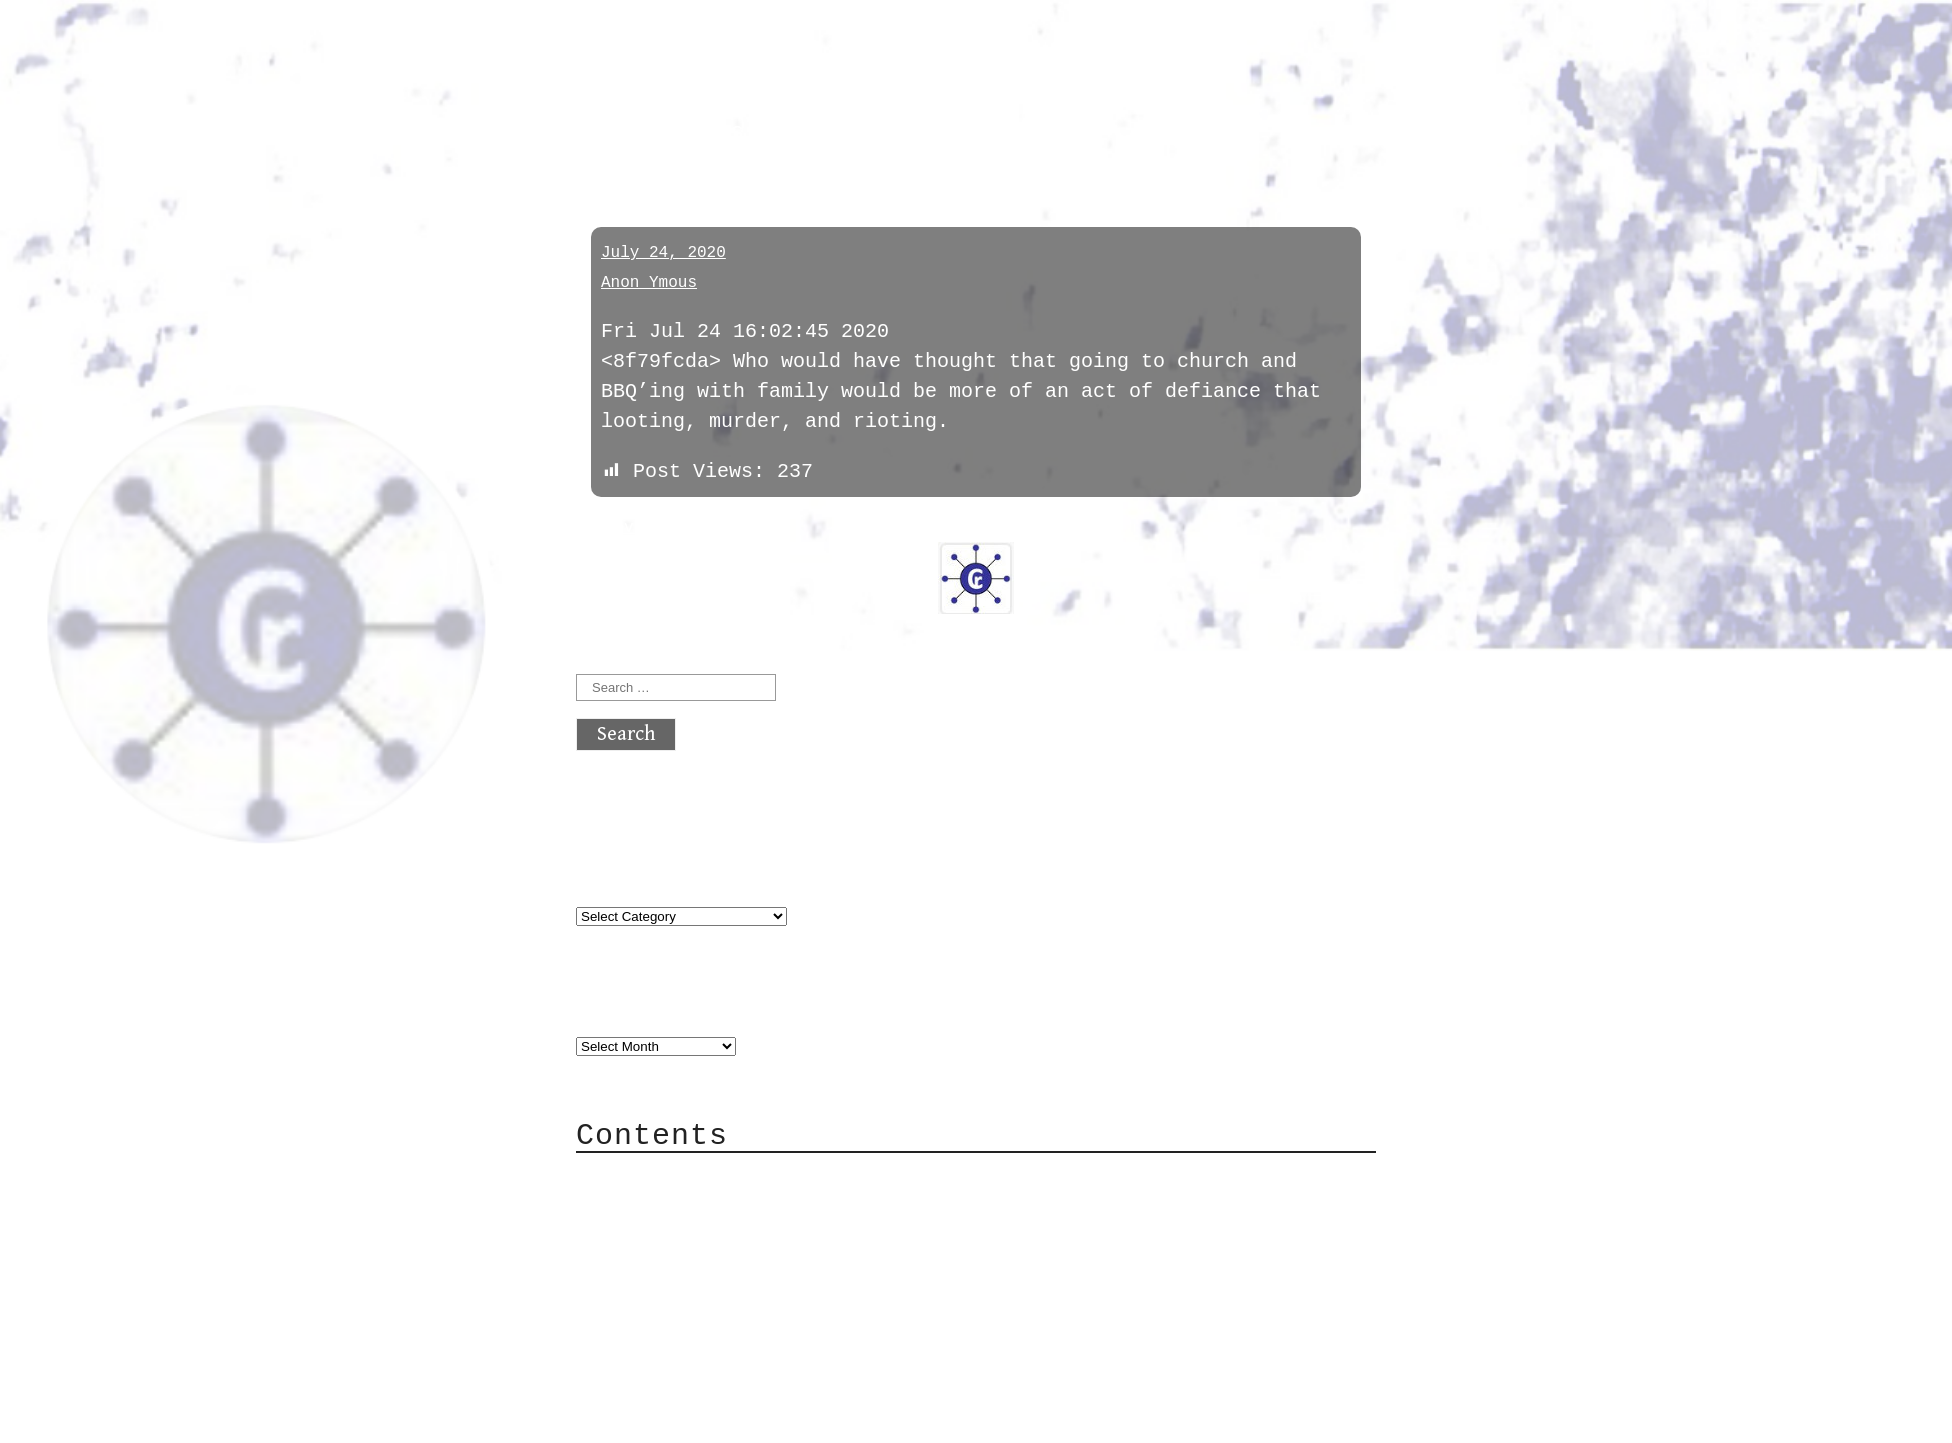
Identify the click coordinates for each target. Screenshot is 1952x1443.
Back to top (642, 1417)
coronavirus (660, 132)
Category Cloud (700, 1207)
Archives (624, 1005)
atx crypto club (763, 51)
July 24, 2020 (663, 253)
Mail (640, 1237)
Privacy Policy (700, 1297)
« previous (624, 528)
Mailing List (688, 1267)
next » (711, 528)
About (646, 1177)
